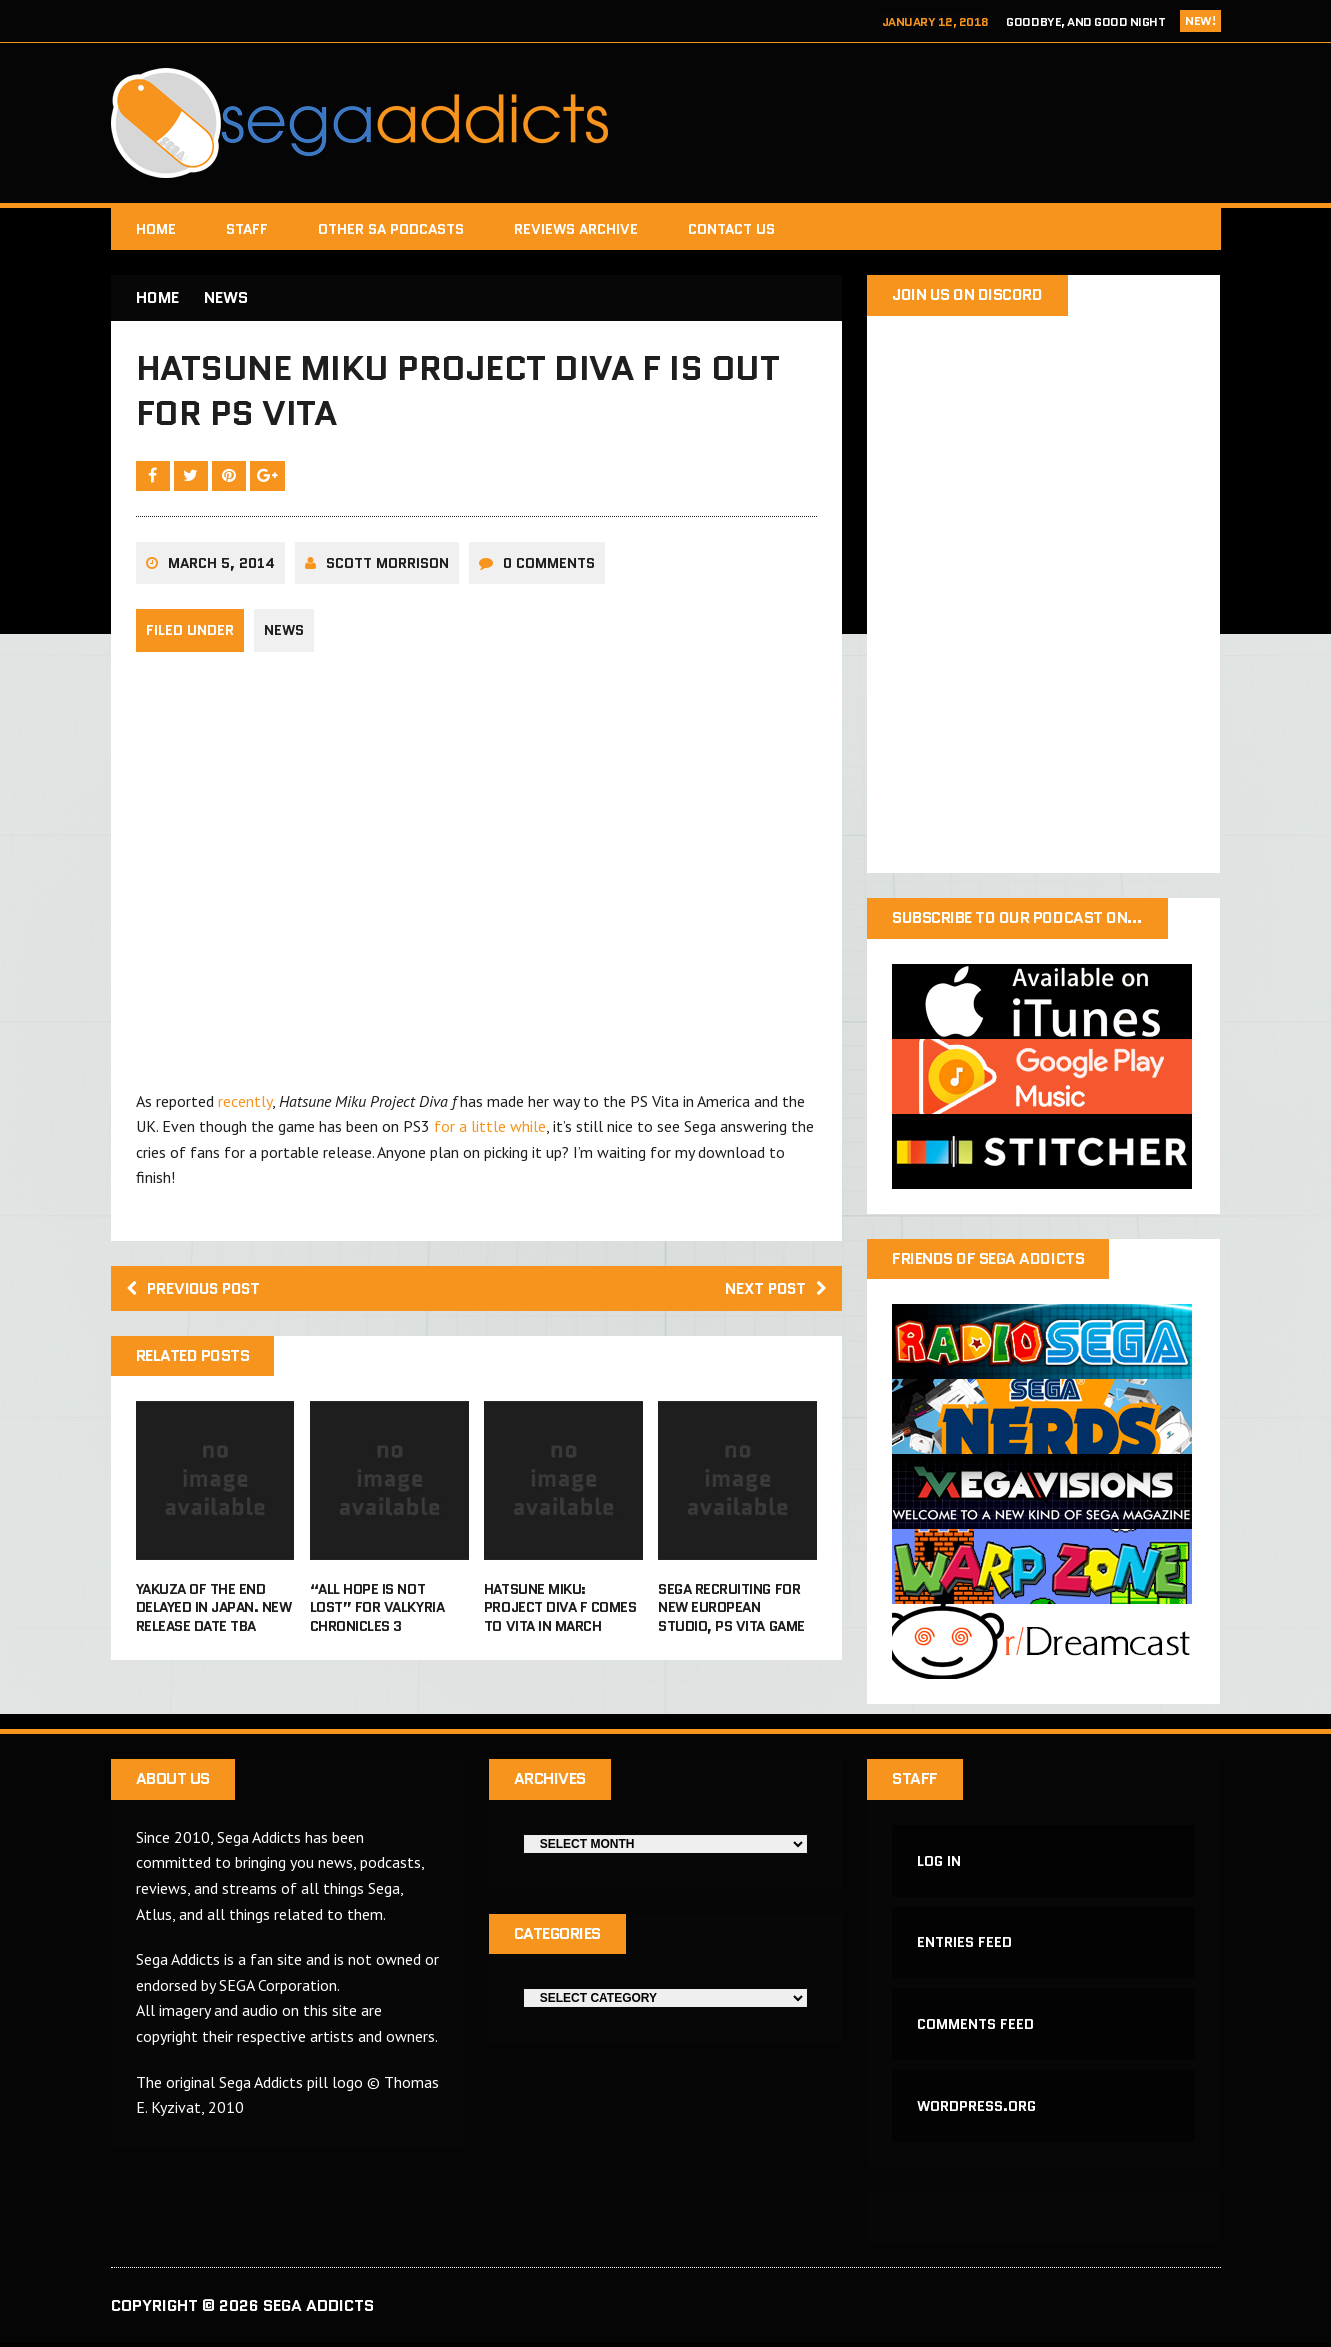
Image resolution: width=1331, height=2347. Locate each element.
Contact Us (731, 229)
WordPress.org (976, 2109)
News (284, 634)
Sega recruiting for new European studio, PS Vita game (731, 1611)
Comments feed (975, 2027)
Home (156, 229)
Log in (939, 1862)
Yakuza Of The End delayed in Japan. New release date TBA (214, 1611)
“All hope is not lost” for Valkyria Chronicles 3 (377, 1611)
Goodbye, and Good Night (1085, 21)
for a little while (490, 1129)
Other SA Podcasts (391, 229)
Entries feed (964, 1945)
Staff (247, 229)
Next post (773, 1291)
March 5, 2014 (221, 566)
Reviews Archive (576, 229)
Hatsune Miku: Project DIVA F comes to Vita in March (560, 1611)
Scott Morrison (387, 566)
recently (245, 1104)
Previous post (197, 1291)
